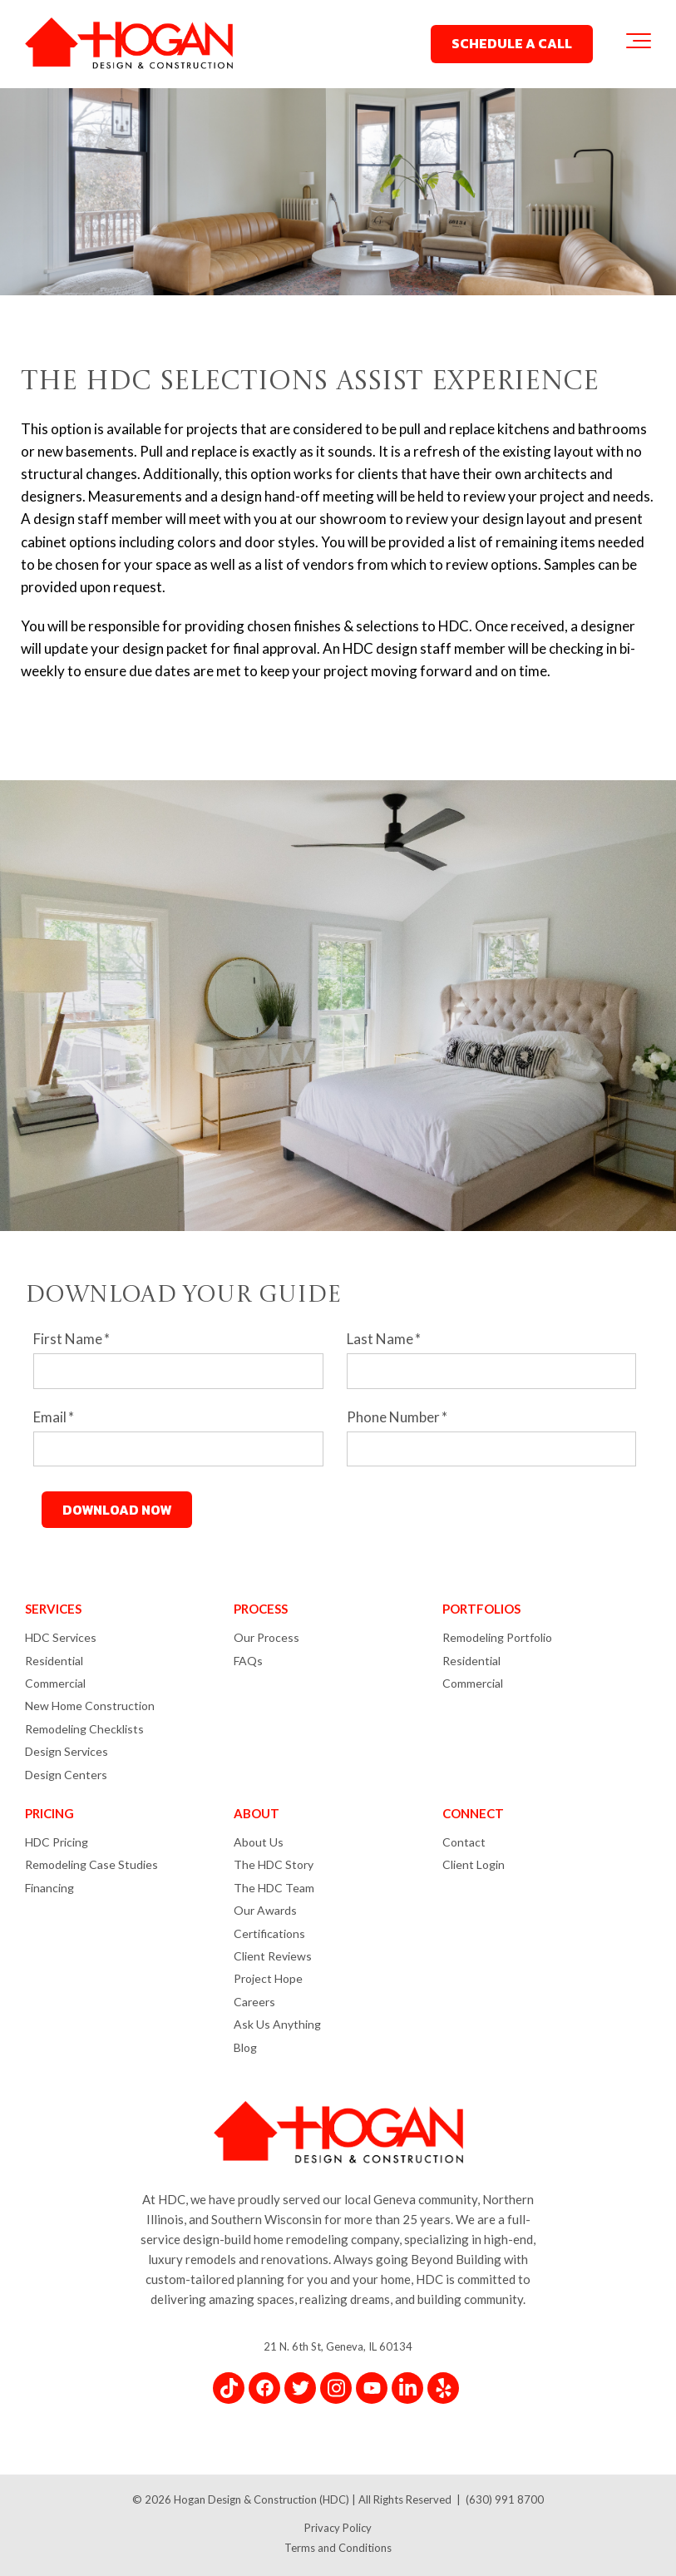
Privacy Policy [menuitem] (338, 2527)
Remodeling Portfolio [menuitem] (497, 1637)
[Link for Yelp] (443, 2388)
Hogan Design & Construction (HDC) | (266, 2499)
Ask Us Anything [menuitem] (277, 2024)
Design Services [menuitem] (66, 1751)
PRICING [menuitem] (49, 1813)
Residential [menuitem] (54, 1661)
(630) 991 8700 (505, 2499)
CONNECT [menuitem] (473, 1813)
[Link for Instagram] (336, 2388)
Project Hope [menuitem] (268, 1978)
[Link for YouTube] (371, 2388)
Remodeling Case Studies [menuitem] (91, 1864)
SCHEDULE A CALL (511, 43)
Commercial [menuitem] (55, 1683)
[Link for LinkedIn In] (407, 2388)
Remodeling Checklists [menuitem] (84, 1729)
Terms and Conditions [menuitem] (338, 2547)
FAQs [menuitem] (248, 1661)
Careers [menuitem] (254, 2002)
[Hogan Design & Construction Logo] (129, 44)
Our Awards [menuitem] (265, 1910)
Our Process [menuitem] (266, 1637)
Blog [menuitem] (245, 2047)
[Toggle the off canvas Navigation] (638, 44)
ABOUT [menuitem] (256, 1813)
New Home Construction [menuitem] (90, 1705)
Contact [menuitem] (464, 1842)
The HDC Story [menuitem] (273, 1864)
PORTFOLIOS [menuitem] (481, 1608)
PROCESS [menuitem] (261, 1608)
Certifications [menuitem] (269, 1933)
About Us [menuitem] (259, 1842)
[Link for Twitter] (300, 2388)
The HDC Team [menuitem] (274, 1888)
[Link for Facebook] (264, 2388)
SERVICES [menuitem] (53, 1608)
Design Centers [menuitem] (66, 1775)
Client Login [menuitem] (473, 1864)
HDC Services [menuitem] (60, 1637)
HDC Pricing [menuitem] (56, 1842)
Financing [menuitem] (49, 1888)
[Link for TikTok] (228, 2388)
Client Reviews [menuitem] (273, 1956)
